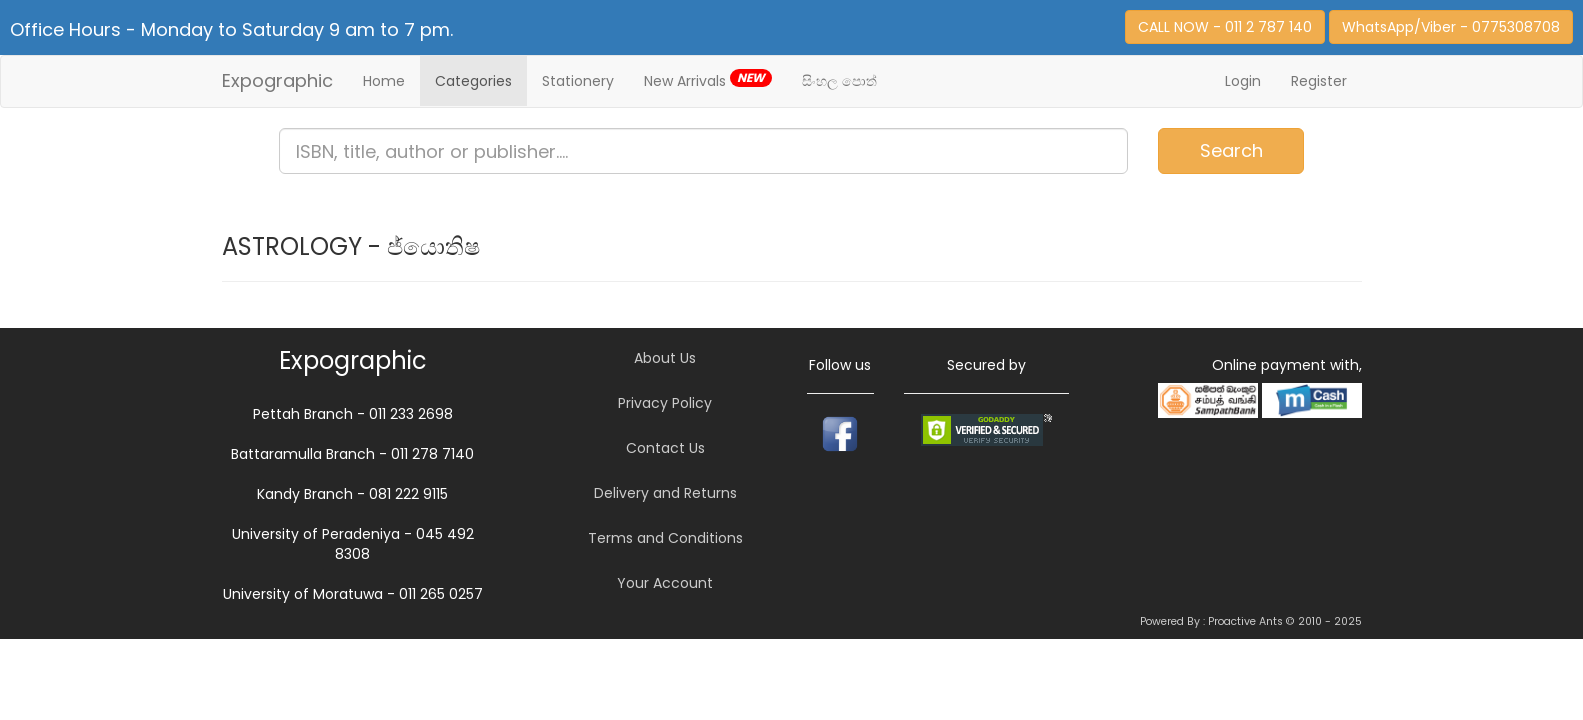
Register (1319, 81)
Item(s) (1509, 142)
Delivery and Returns (665, 493)
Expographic (277, 80)
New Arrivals (708, 80)
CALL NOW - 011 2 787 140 (1225, 27)
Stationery (578, 81)
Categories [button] (473, 81)
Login (1243, 81)
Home (384, 81)
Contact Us (665, 448)
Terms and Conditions (665, 538)
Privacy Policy (665, 403)
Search (1231, 150)
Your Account (665, 583)
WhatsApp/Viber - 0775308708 (1451, 27)
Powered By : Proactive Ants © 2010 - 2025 (1251, 621)
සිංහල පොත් (839, 81)
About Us (665, 358)
